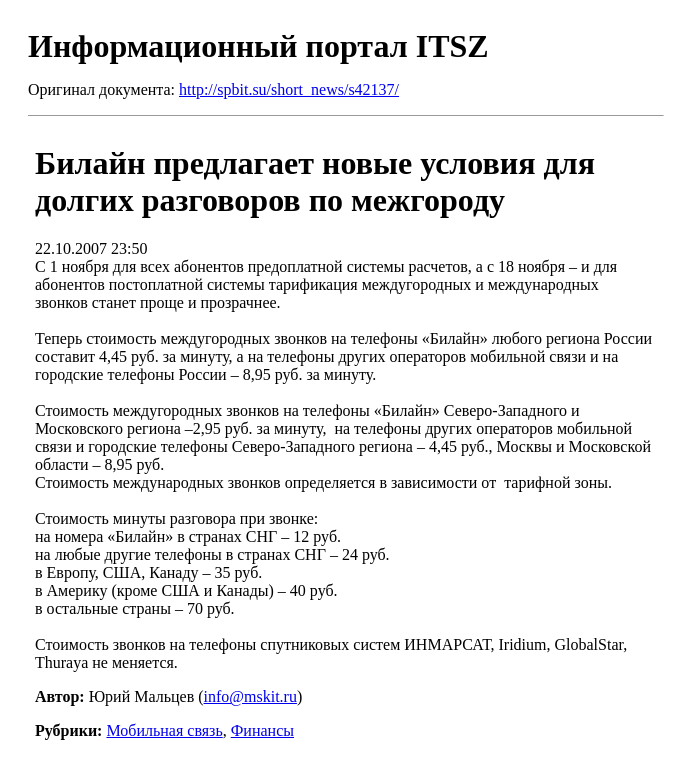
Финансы (262, 730)
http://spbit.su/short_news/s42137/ (289, 89)
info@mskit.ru (250, 696)
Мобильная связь (164, 730)
